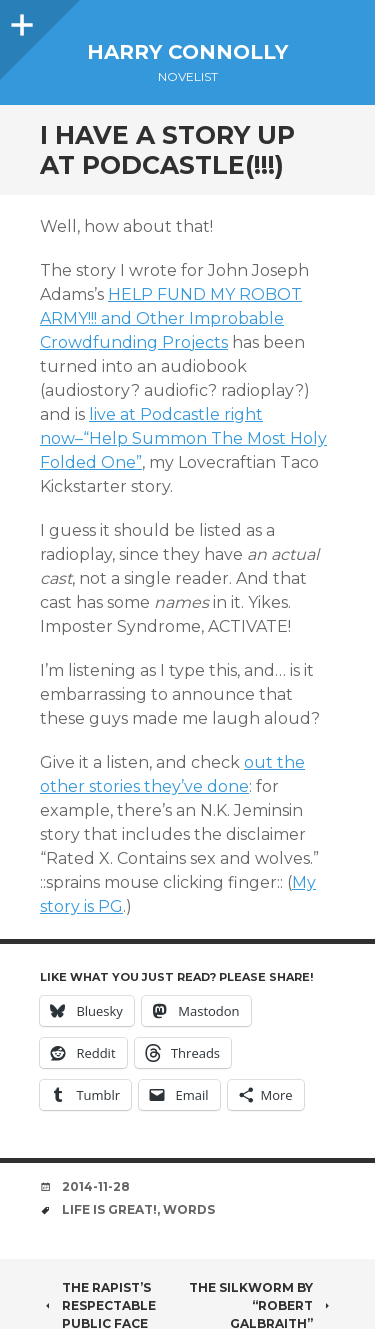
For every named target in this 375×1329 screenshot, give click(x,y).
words (189, 1209)
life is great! (109, 1209)
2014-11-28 (96, 1186)
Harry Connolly (187, 52)
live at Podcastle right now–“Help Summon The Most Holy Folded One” (183, 438)
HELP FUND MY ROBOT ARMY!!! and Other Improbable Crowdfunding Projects (171, 318)
